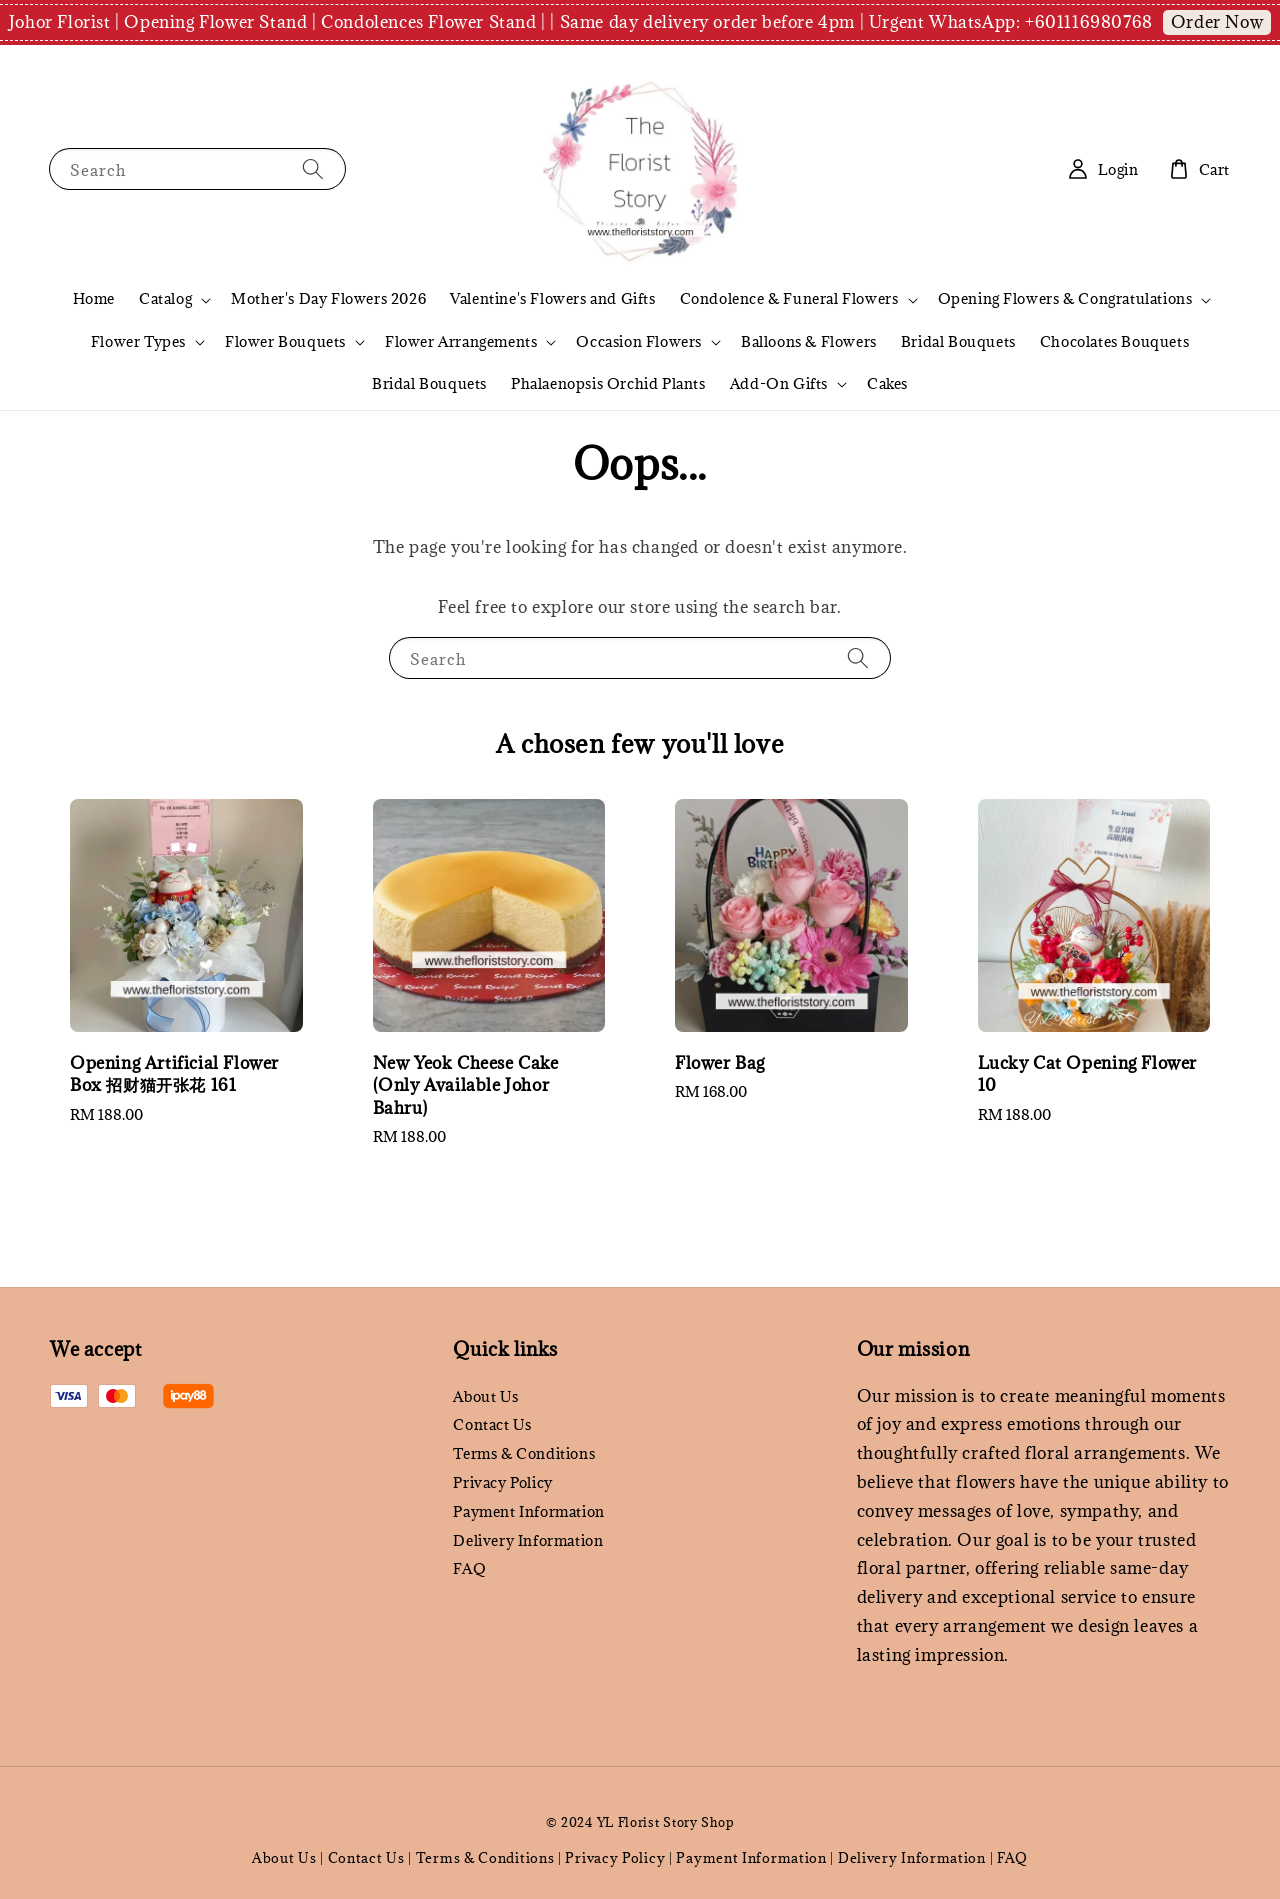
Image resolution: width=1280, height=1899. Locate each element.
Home (94, 298)
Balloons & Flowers (809, 341)
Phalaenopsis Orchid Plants (608, 383)
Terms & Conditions (524, 1453)
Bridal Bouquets (958, 341)
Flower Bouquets (285, 342)
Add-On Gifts (779, 384)
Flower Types (138, 342)
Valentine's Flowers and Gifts (552, 298)
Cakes (887, 383)
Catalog (165, 299)
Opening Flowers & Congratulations (1065, 299)
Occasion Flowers (639, 342)
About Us (485, 1397)
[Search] (313, 168)
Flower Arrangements (461, 342)
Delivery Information (528, 1540)
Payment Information (528, 1511)
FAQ (469, 1568)
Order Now (1217, 22)
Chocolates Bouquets (1114, 341)
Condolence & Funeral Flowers (789, 299)
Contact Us (492, 1424)
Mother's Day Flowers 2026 (328, 298)
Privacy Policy (502, 1482)
